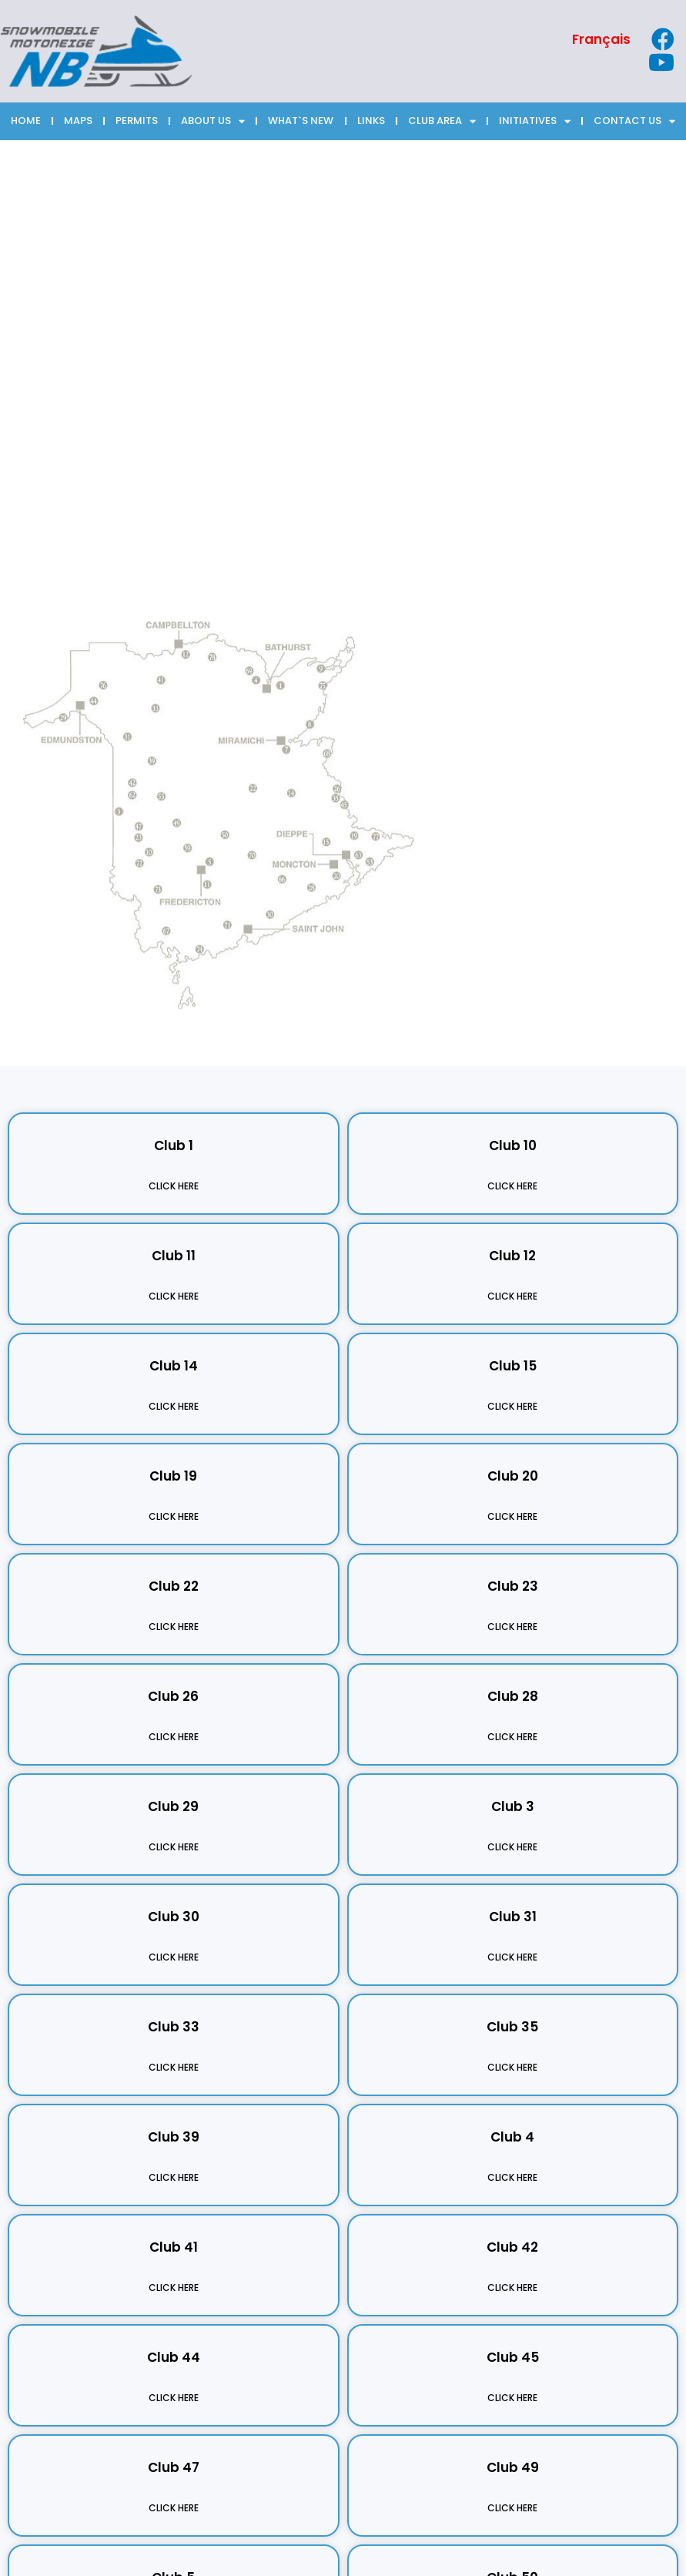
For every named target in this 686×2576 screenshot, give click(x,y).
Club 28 (512, 1696)
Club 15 (513, 1366)
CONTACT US (634, 121)
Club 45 (513, 2357)
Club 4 (512, 2137)
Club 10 (513, 1145)
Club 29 (173, 1806)
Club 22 (174, 1586)
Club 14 (173, 1366)
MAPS (78, 120)
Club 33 (173, 2027)
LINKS (371, 120)
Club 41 (173, 2247)
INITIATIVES (535, 121)
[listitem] (5, 687)
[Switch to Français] (601, 40)
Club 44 (173, 2357)
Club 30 (173, 1916)
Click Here (174, 1185)
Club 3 (512, 1806)
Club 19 (173, 1476)
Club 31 (513, 1916)
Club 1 (173, 1145)
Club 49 (513, 2467)
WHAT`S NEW (300, 120)
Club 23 (512, 1586)
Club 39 (173, 2137)
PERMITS (136, 120)
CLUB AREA (442, 121)
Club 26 (173, 1696)
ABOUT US (213, 121)
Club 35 (512, 2027)
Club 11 (174, 1255)
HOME (26, 120)
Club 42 (512, 2247)
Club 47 (173, 2467)
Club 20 (512, 1476)
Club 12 (512, 1255)
